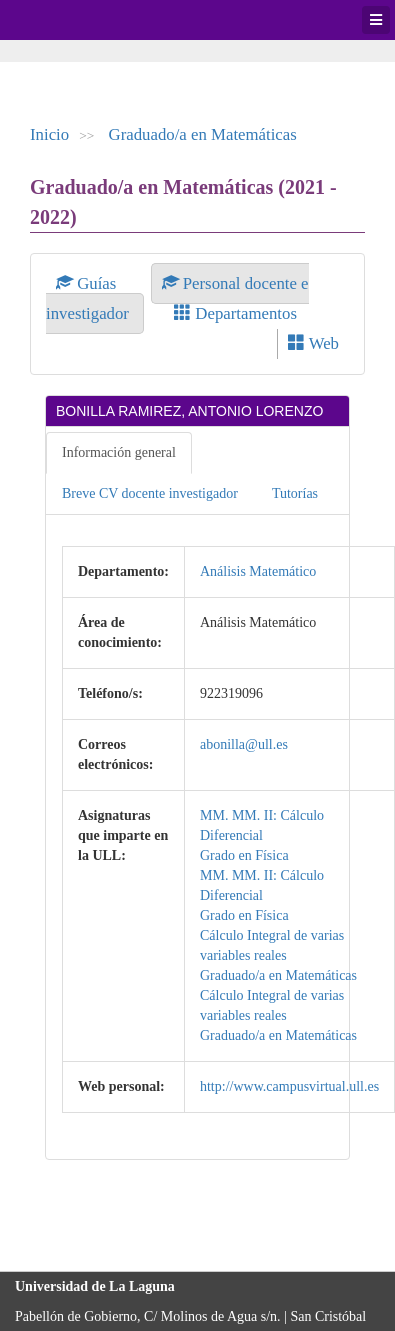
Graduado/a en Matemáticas (203, 134)
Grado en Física (244, 855)
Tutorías (295, 493)
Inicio (49, 134)
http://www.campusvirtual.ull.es (289, 1086)
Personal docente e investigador (177, 298)
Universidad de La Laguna (70, 20)
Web (313, 343)
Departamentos (235, 313)
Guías (88, 283)
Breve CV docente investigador (150, 493)
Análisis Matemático (258, 571)
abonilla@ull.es (244, 744)
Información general (119, 452)
